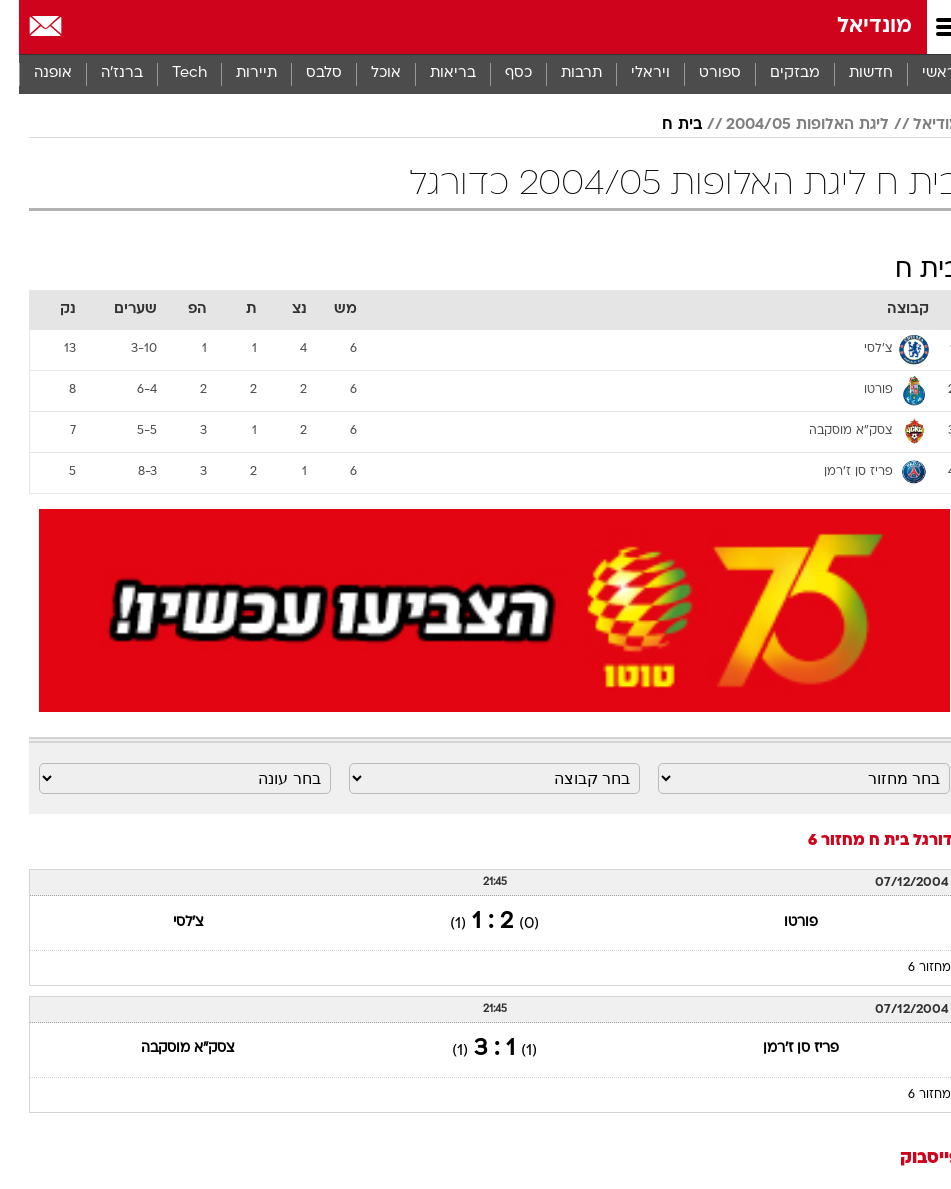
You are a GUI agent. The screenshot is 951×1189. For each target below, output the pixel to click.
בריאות (434, 73)
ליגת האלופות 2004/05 (788, 125)
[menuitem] (851, 74)
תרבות (562, 73)
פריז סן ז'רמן (782, 1048)
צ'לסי (169, 922)
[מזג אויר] (82, 27)
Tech (170, 73)
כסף (499, 73)
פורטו (782, 922)
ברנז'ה (103, 73)
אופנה (34, 73)
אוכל (367, 73)
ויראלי (631, 73)
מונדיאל (855, 26)
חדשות (852, 73)
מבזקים (776, 73)
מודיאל (917, 125)
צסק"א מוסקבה (169, 1048)
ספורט (701, 73)
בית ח (663, 125)
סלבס (305, 73)
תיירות (237, 73)
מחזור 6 (910, 968)
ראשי (920, 73)
